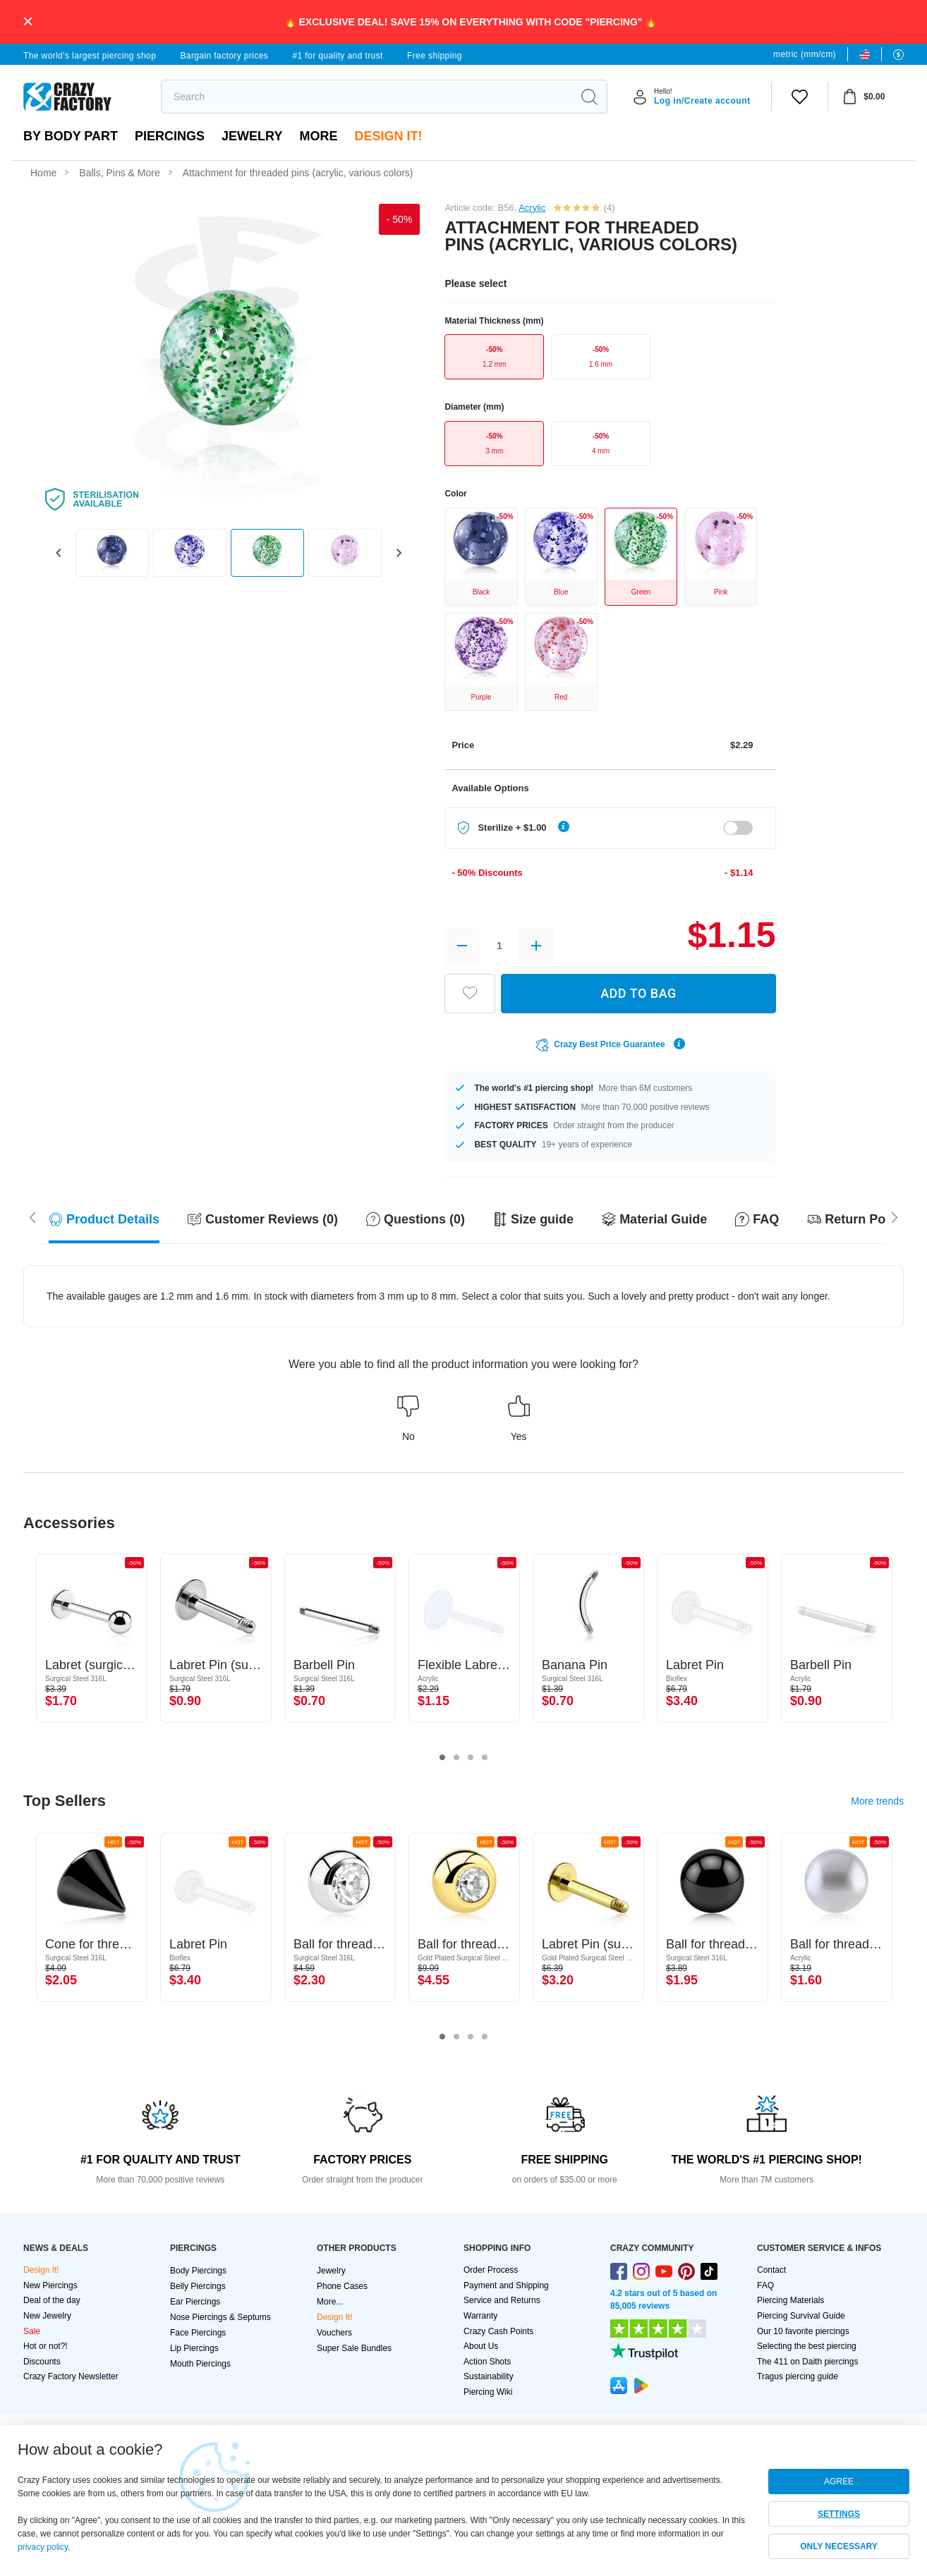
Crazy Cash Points (498, 2331)
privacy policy (43, 2547)
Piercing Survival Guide (801, 2316)
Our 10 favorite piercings (803, 2331)
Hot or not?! (45, 2346)
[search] (366, 97)
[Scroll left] (894, 1216)
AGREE (839, 2481)
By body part (70, 136)
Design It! (388, 136)
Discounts (42, 2362)
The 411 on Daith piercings (807, 2362)
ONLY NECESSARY (839, 2546)
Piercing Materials (790, 2300)
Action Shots (487, 2362)
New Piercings (50, 2285)
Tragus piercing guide (797, 2376)
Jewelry (252, 136)
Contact (771, 2270)
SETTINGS (839, 2514)
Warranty (480, 2316)
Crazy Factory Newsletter (71, 2376)
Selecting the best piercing (806, 2346)
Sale (31, 2331)
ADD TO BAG (638, 993)
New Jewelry (47, 2316)
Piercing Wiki (488, 2392)
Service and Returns (502, 2300)
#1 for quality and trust (337, 56)
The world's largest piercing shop (89, 56)
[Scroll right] (32, 1216)
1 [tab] (442, 1758)
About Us (481, 2346)
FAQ (765, 2285)
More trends (877, 1801)
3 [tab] (471, 1758)
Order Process (491, 2270)
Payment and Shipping (506, 2285)
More (318, 136)
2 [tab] (456, 1758)
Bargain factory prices (224, 56)
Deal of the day (51, 2300)
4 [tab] (485, 1758)
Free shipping (434, 56)
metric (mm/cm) (804, 54)
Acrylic (532, 207)
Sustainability (489, 2376)
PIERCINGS (170, 136)
